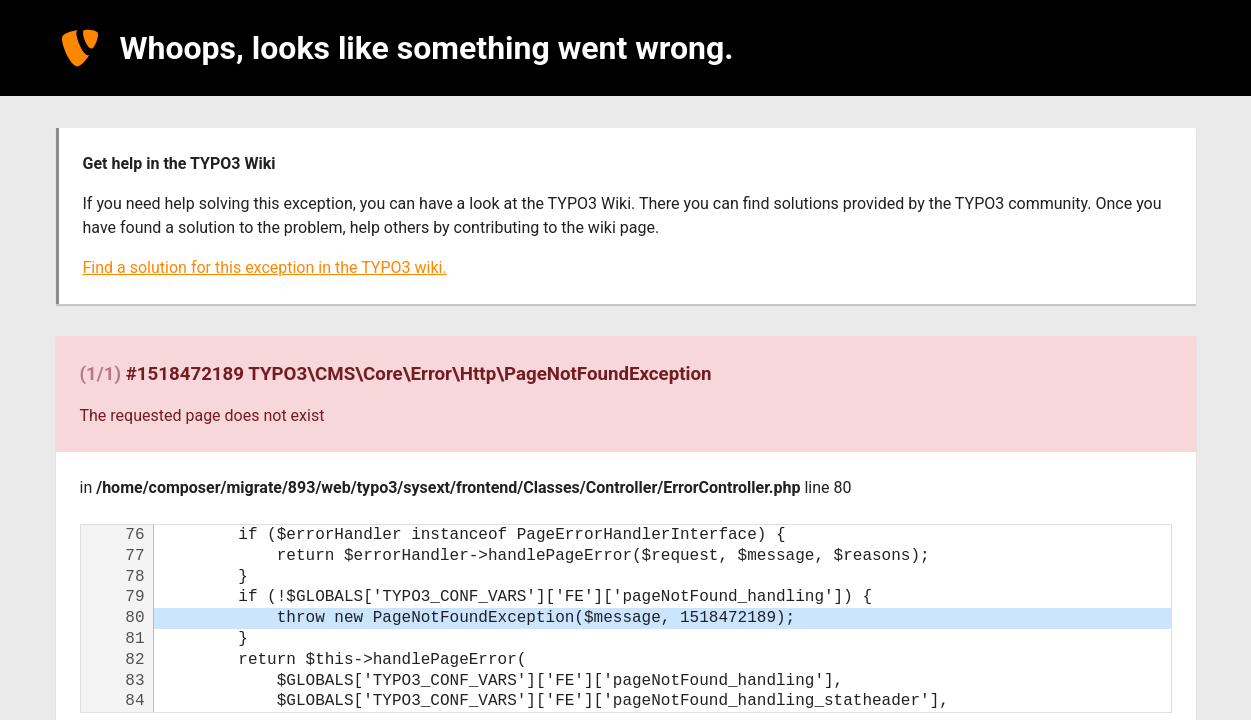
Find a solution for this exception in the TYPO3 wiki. (265, 267)
